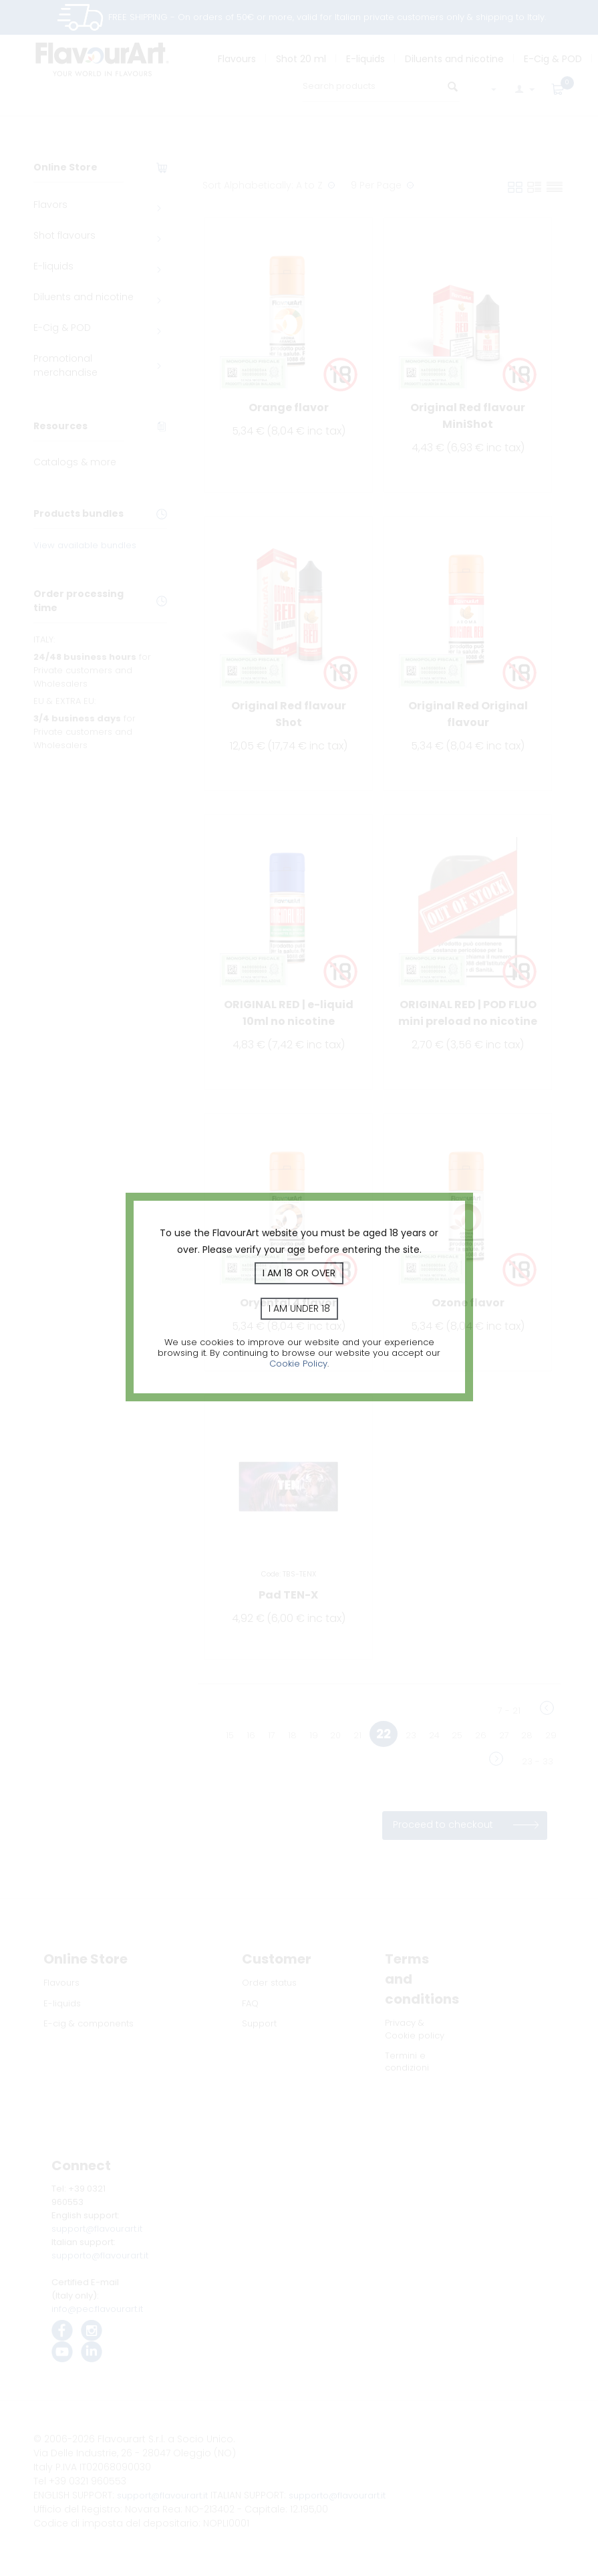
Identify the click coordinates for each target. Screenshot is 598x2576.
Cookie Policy (298, 1363)
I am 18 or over (299, 1273)
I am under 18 (299, 1308)
